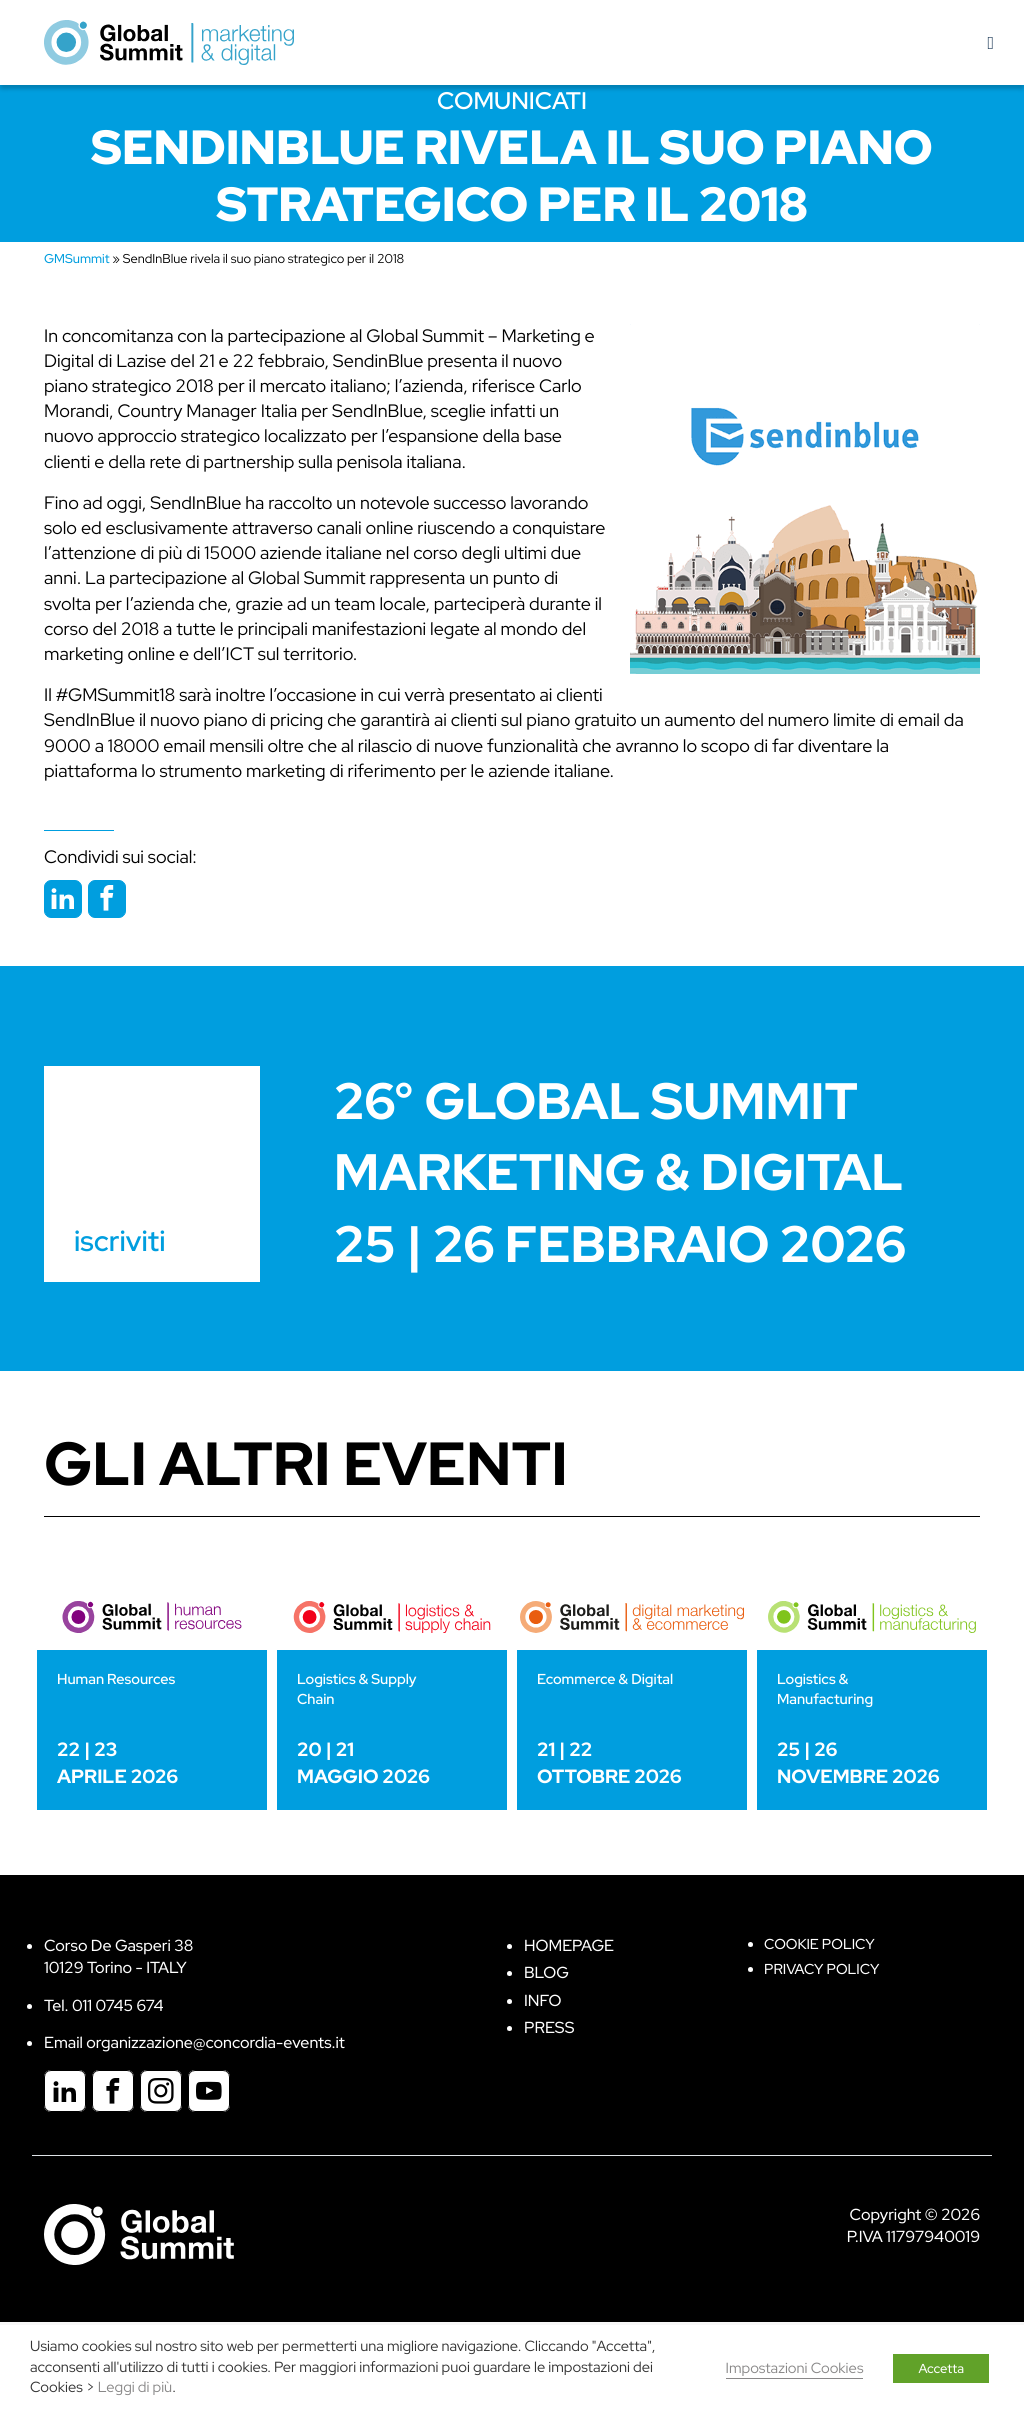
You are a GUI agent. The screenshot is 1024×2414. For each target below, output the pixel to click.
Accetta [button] (941, 2368)
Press (549, 2027)
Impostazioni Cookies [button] (795, 2368)
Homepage (569, 1945)
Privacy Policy (821, 1969)
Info (543, 2000)
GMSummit (77, 258)
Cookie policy (819, 1944)
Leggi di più (135, 2387)
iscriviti (119, 1241)
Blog (546, 1972)
